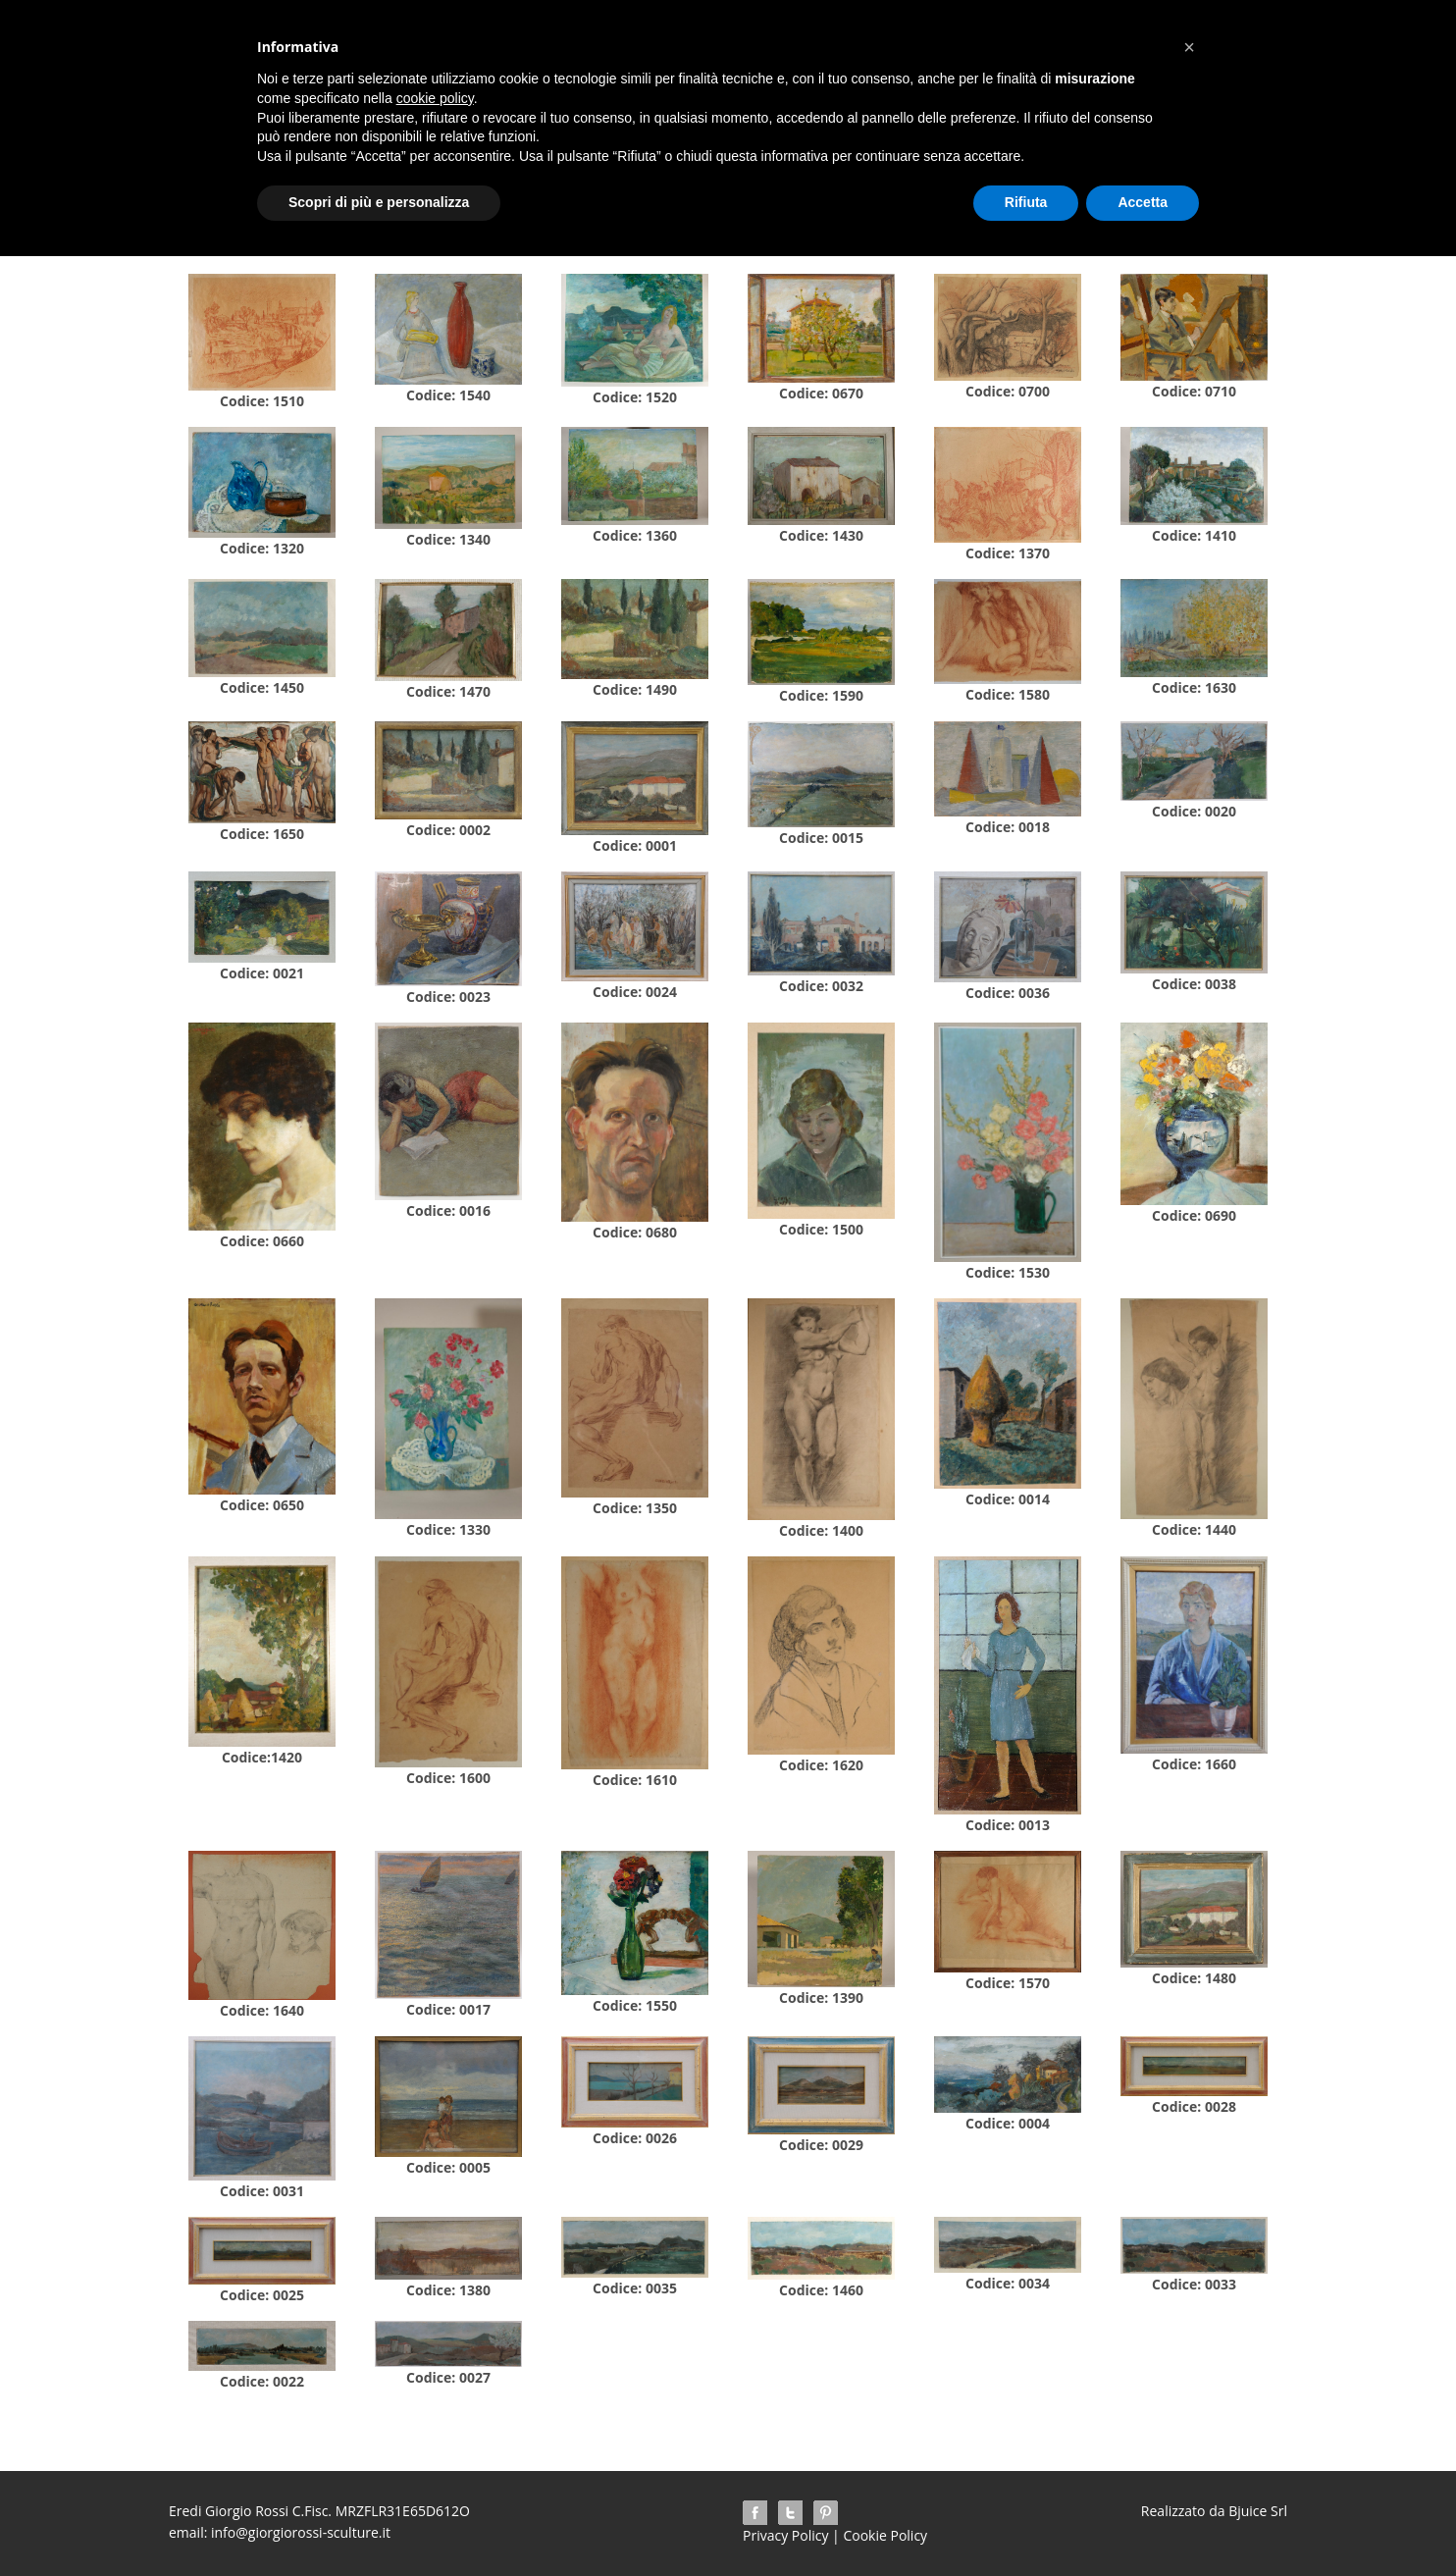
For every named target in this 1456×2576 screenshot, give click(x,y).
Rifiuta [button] (1026, 202)
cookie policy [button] (435, 98)
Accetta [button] (1143, 202)
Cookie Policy (885, 2535)
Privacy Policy (785, 2535)
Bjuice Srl (1256, 2510)
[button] (1189, 47)
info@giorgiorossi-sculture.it (300, 2532)
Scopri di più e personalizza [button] (378, 202)
